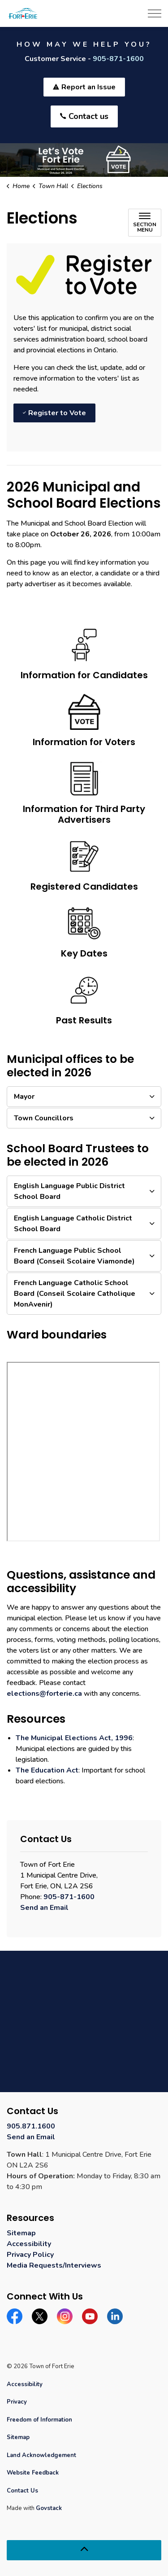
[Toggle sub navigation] (144, 223)
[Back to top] (84, 2550)
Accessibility (29, 2244)
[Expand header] (154, 13)
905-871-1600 (118, 59)
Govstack (49, 2508)
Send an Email (44, 1908)
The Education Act (47, 1770)
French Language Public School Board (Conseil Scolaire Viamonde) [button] (74, 1256)
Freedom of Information (39, 2420)
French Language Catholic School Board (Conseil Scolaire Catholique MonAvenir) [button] (74, 1293)
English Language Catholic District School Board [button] (73, 1223)
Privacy (17, 2402)
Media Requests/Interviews (54, 2265)
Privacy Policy (30, 2255)
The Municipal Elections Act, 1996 (74, 1738)
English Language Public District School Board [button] (69, 1191)
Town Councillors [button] (43, 1118)
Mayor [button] (24, 1096)
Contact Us (22, 2491)
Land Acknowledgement (41, 2455)
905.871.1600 (31, 2126)
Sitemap (21, 2233)
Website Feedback (33, 2473)
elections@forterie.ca (44, 1693)
